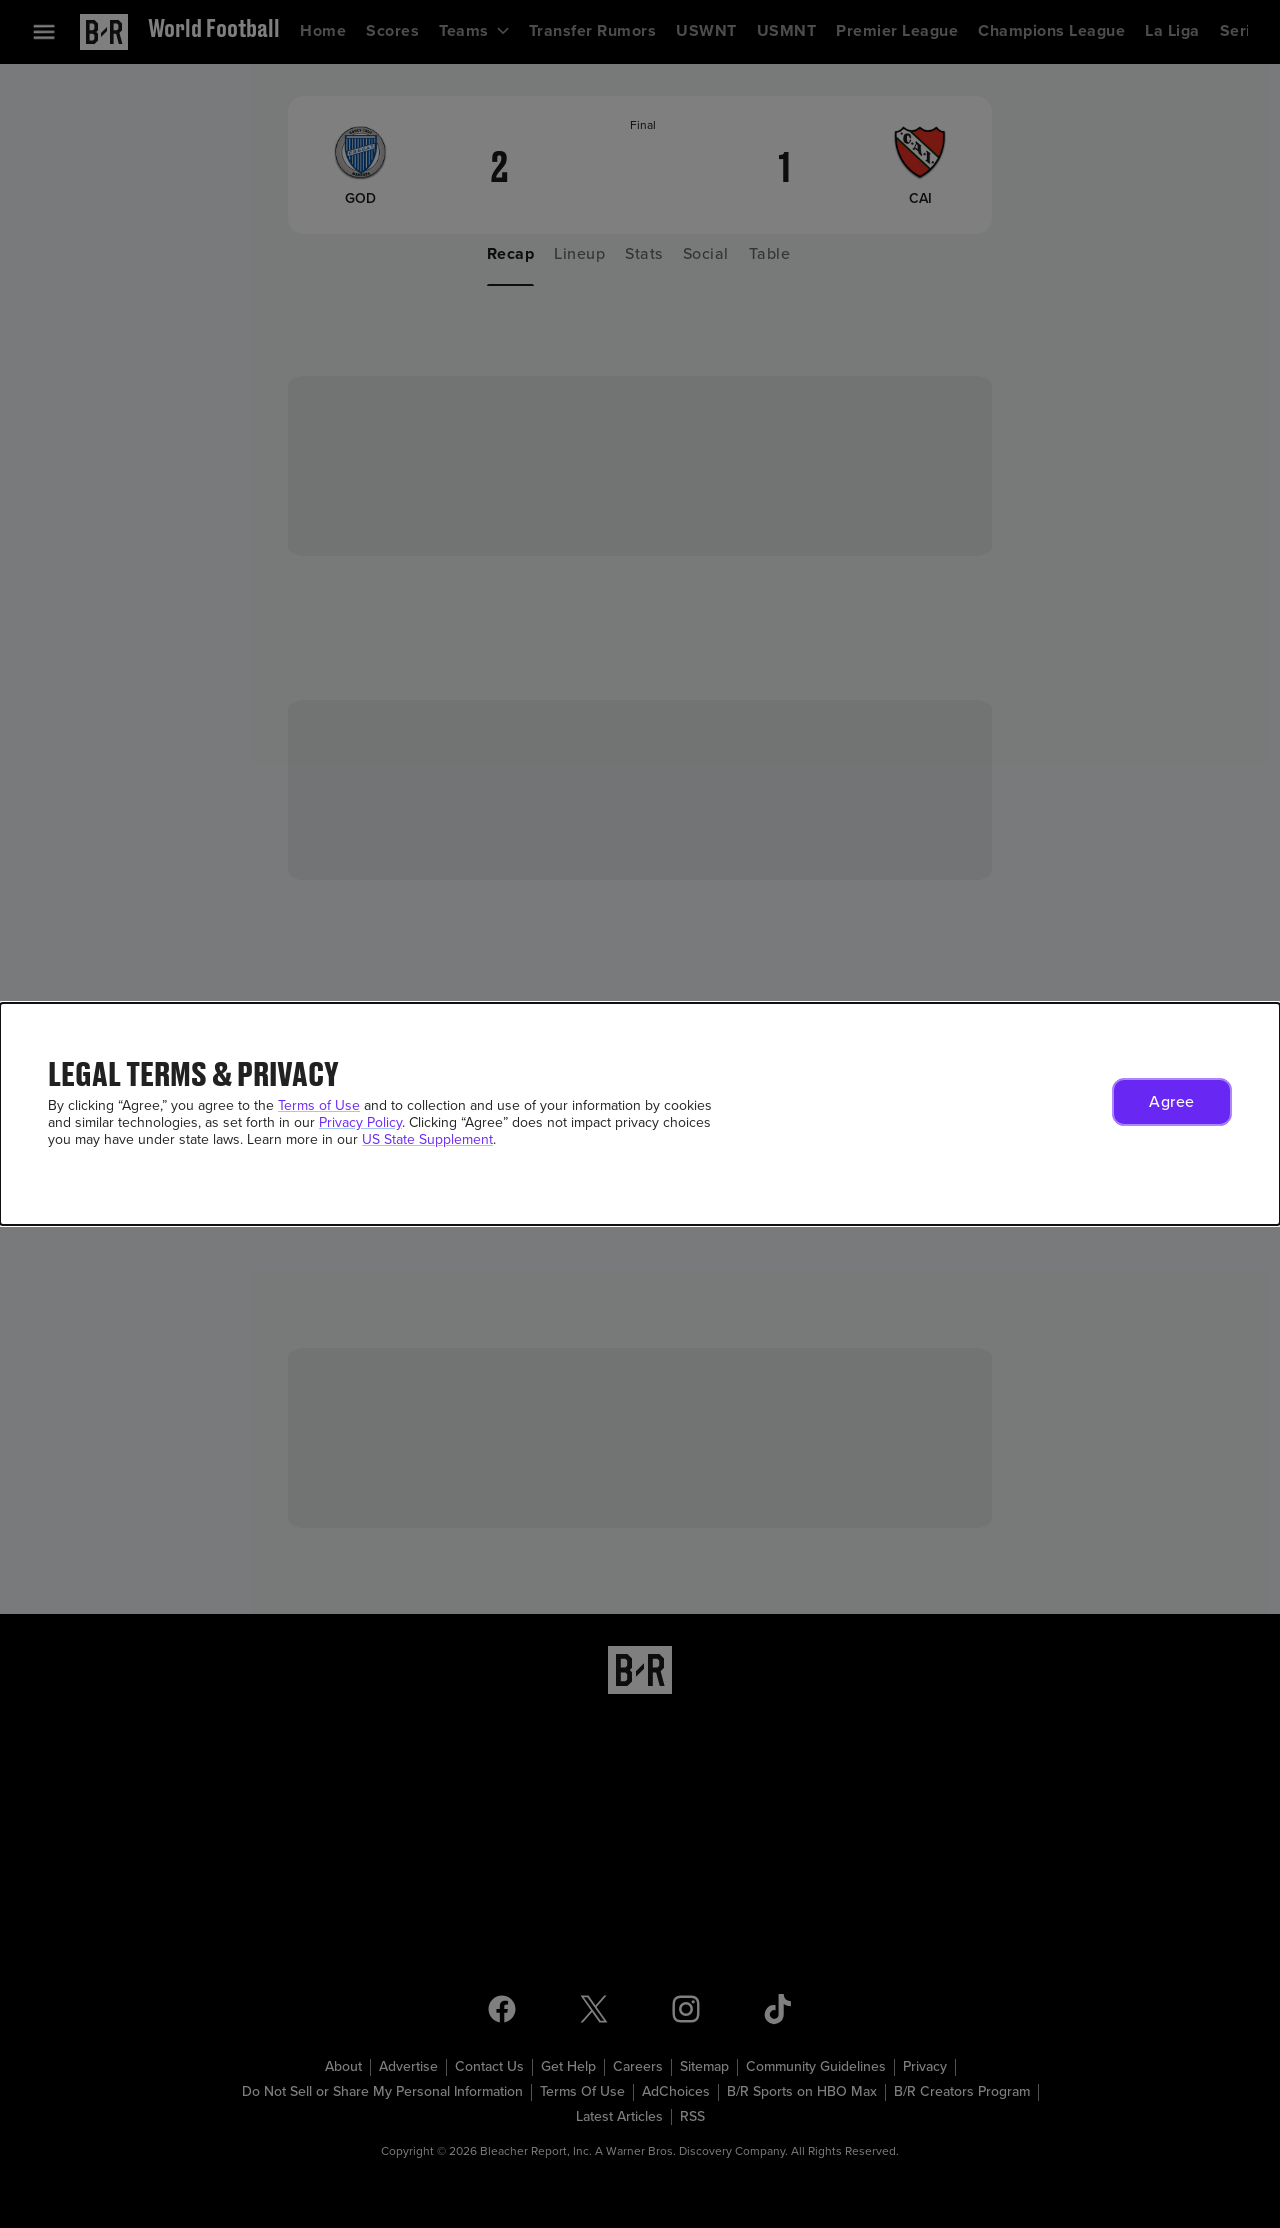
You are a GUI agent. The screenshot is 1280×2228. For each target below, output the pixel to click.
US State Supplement (427, 1139)
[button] (1172, 1102)
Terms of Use (319, 1105)
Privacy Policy (360, 1122)
